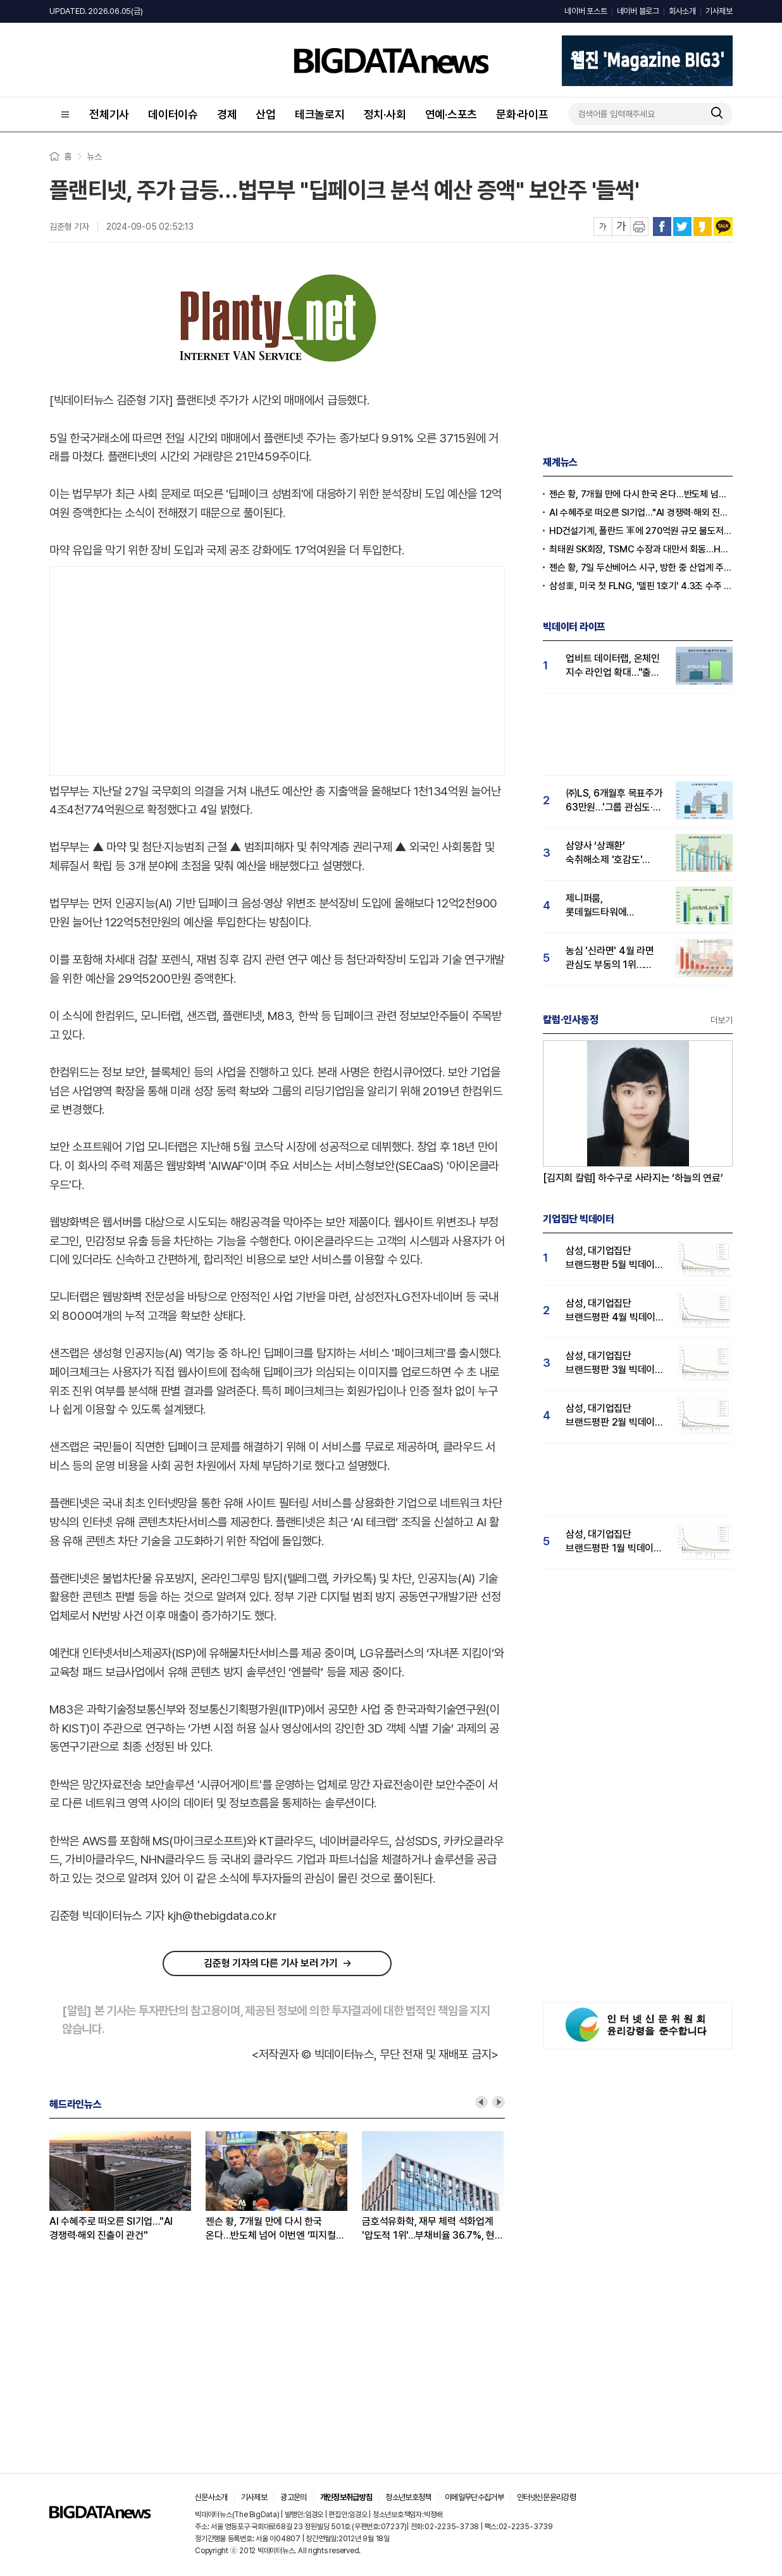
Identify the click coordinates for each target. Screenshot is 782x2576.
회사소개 (682, 11)
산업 (266, 114)
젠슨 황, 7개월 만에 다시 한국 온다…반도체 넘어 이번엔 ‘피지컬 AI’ (271, 2229)
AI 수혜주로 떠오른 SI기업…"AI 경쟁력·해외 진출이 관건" (111, 2228)
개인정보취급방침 (346, 2497)
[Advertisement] (277, 668)
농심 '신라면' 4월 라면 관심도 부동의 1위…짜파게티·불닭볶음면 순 (611, 958)
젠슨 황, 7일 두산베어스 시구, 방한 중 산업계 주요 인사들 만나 (641, 567)
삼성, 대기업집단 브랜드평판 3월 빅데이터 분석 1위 (615, 1363)
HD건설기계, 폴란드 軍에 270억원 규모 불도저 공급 (641, 531)
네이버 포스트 (585, 11)
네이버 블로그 (638, 11)
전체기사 (109, 114)
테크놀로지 (320, 114)
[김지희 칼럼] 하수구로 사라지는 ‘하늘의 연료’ (633, 1178)
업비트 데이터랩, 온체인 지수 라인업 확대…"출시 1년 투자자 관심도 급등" (613, 666)
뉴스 (94, 156)
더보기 (722, 1020)
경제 (227, 114)
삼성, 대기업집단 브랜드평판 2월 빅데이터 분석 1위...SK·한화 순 (615, 1415)
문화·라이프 (522, 114)
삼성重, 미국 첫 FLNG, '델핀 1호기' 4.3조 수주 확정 (641, 586)
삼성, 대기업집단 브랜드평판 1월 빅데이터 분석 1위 (614, 1541)
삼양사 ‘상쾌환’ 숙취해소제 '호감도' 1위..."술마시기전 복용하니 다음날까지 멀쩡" (606, 853)
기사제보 (719, 11)
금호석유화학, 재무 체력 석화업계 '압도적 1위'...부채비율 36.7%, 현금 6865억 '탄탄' (433, 2229)
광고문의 (293, 2497)
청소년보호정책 (408, 2497)
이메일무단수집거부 (474, 2497)
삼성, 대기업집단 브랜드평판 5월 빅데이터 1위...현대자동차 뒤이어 (615, 1258)
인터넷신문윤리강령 (546, 2497)
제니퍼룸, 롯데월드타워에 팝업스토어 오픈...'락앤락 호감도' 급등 (615, 905)
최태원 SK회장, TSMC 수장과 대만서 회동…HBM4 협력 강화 (641, 549)
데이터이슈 (173, 114)
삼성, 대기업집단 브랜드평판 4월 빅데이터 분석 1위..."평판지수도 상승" (615, 1310)
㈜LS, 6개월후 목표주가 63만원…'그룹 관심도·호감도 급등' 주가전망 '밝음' (614, 800)
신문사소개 (211, 2497)
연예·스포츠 (451, 114)
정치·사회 (385, 114)
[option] (127, 2187)
